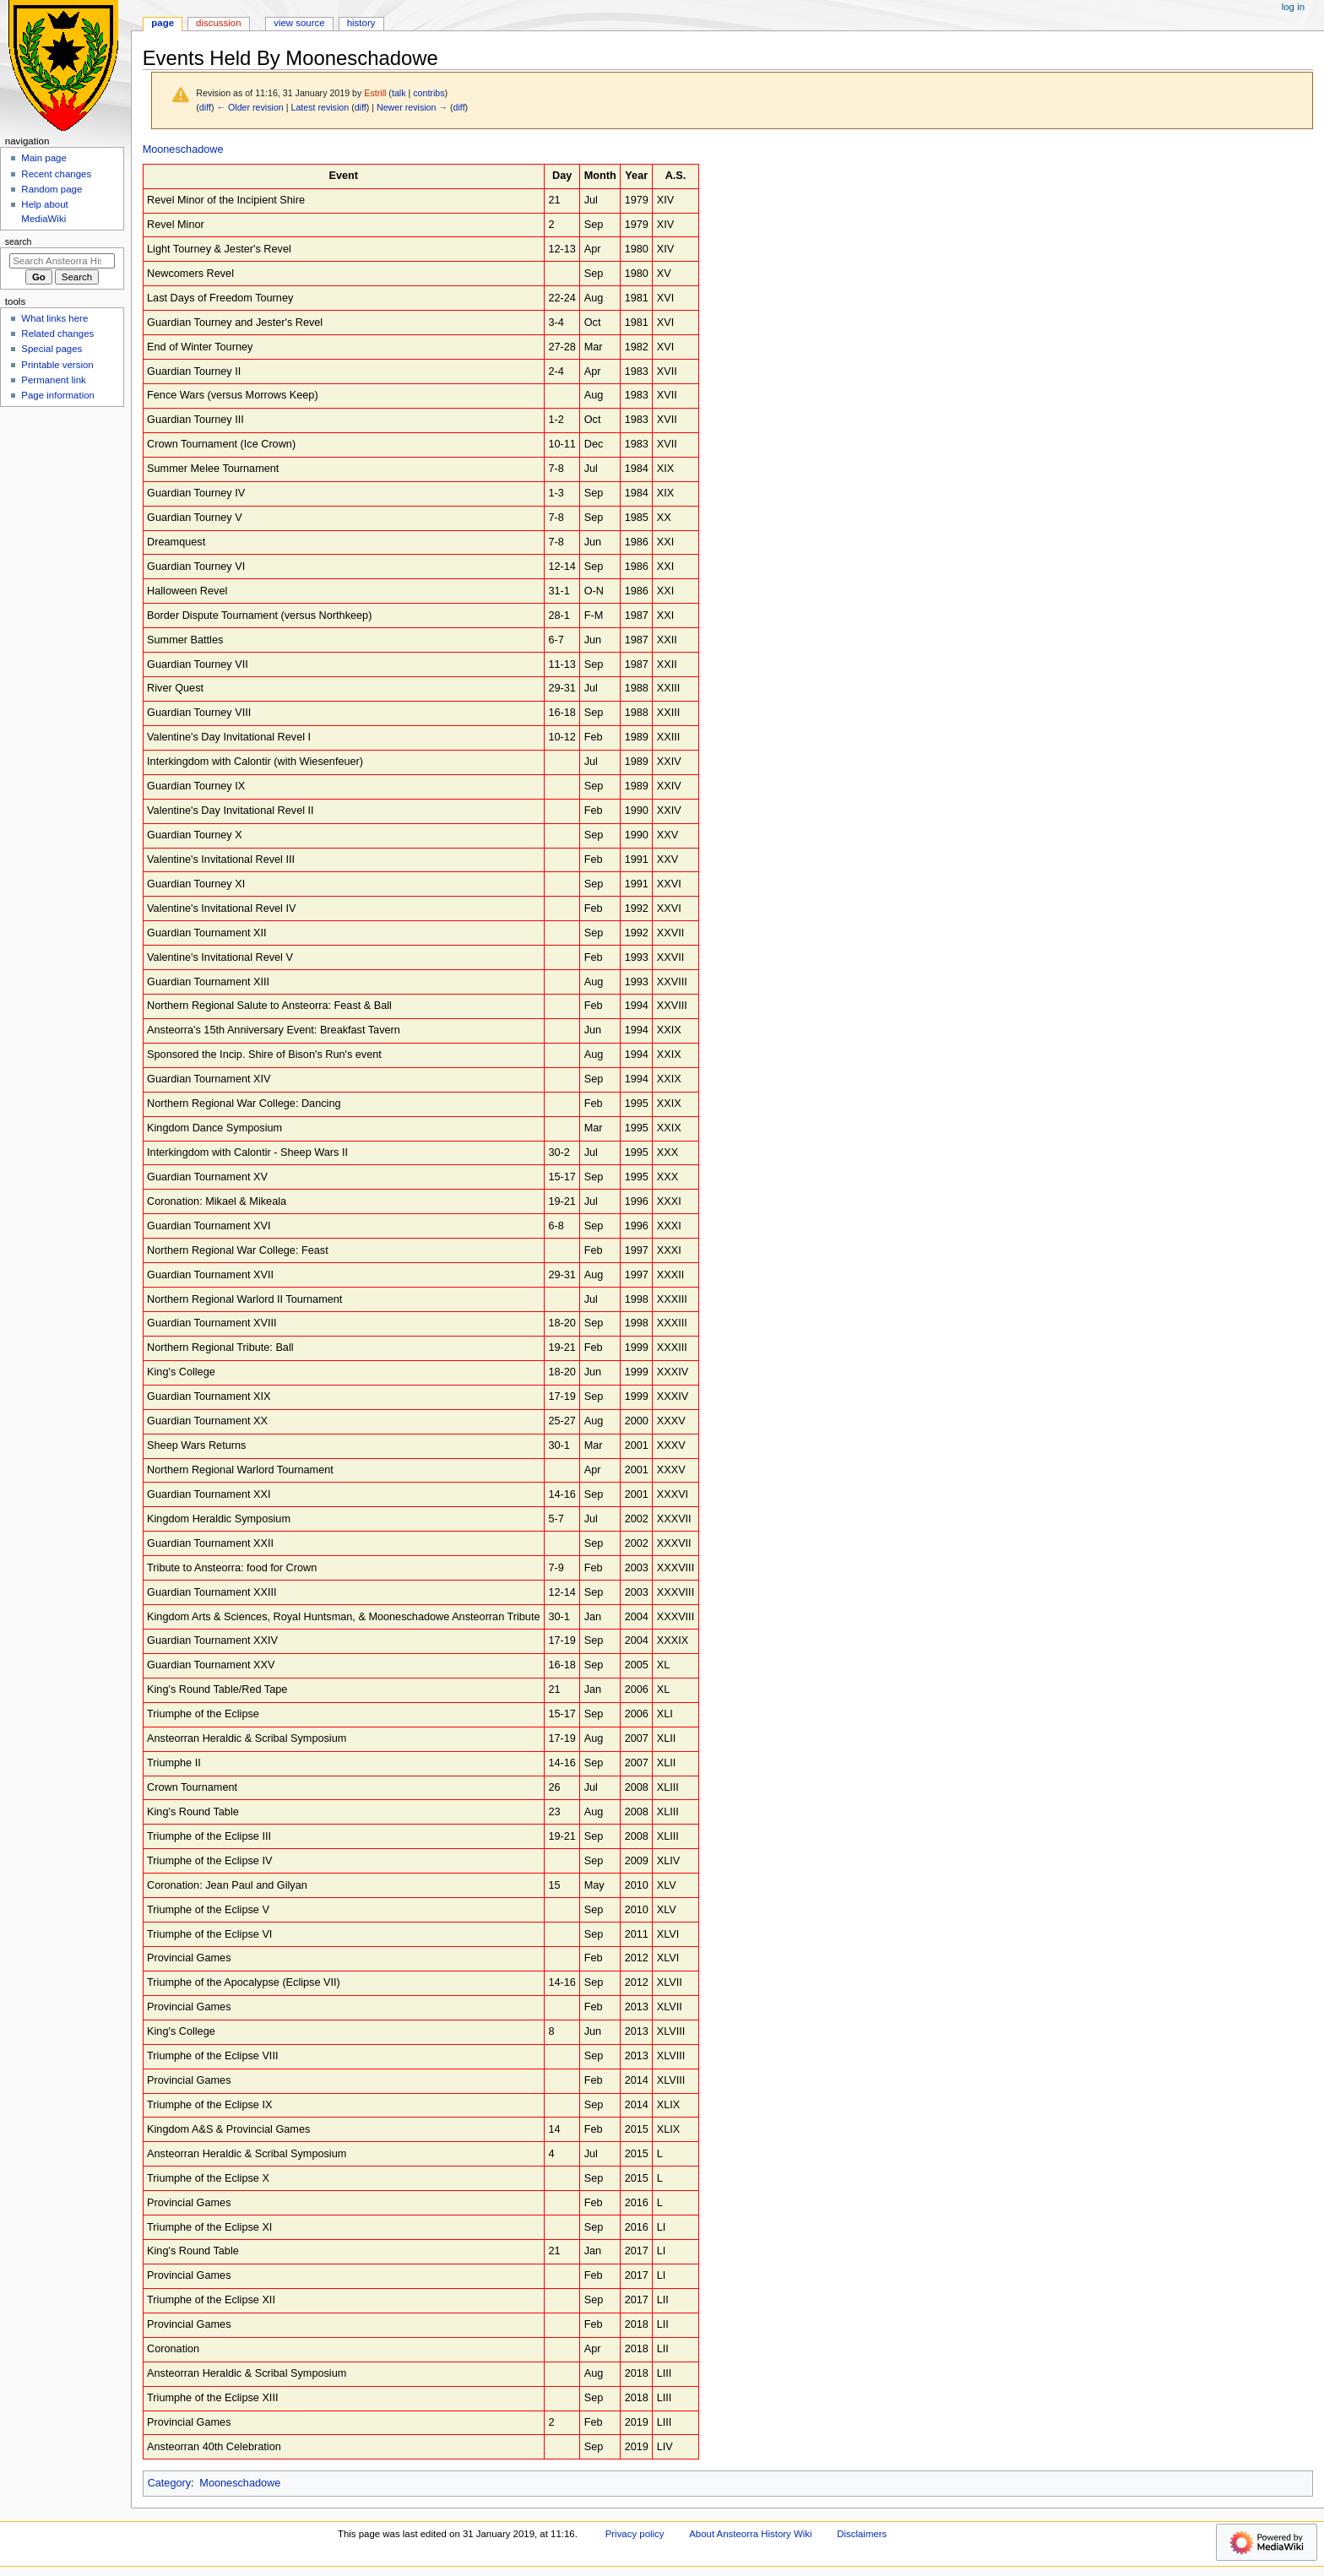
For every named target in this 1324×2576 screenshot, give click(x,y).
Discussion (218, 23)
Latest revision (319, 107)
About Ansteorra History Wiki (750, 2534)
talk (399, 93)
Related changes (57, 333)
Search (18, 241)
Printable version (57, 365)
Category (169, 2483)
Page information (58, 395)
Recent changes (56, 174)
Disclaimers (862, 2534)
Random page (51, 189)
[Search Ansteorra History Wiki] (62, 260)
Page (162, 23)
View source (299, 23)
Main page (44, 158)
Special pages (51, 349)
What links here (54, 318)
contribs (428, 93)
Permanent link (53, 380)
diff (205, 107)
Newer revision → (412, 107)
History (361, 23)
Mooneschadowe (183, 149)
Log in (1293, 7)
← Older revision (249, 107)
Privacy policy (635, 2534)
